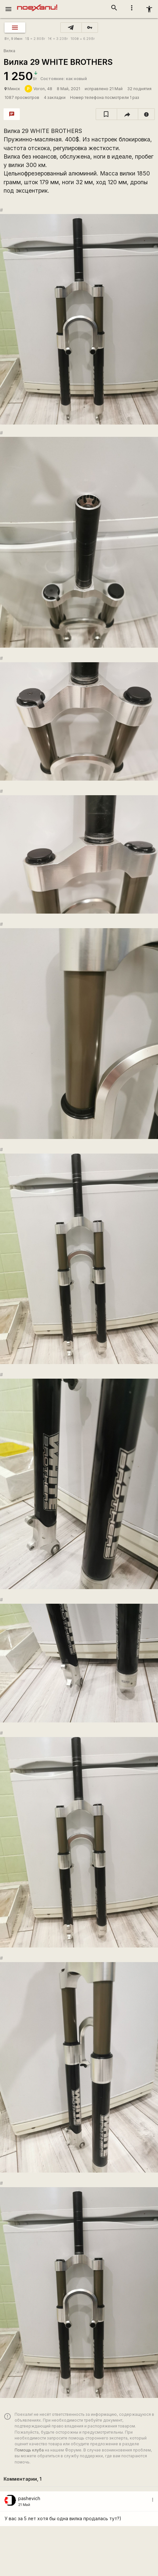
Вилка (9, 50)
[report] (146, 114)
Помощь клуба (29, 2450)
